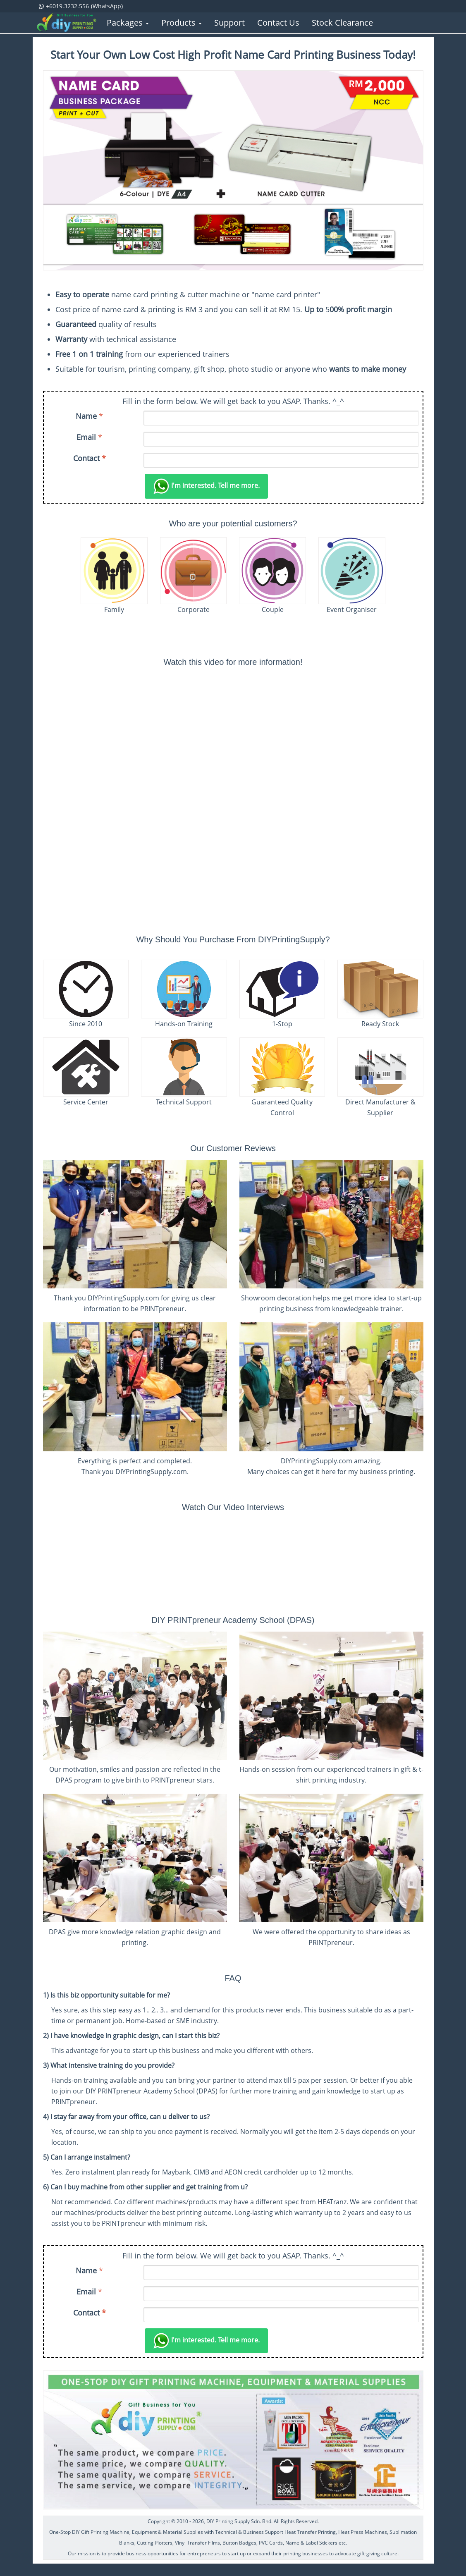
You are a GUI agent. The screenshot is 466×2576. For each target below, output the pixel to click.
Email (86, 437)
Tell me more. (206, 486)
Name (86, 416)
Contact (89, 458)
